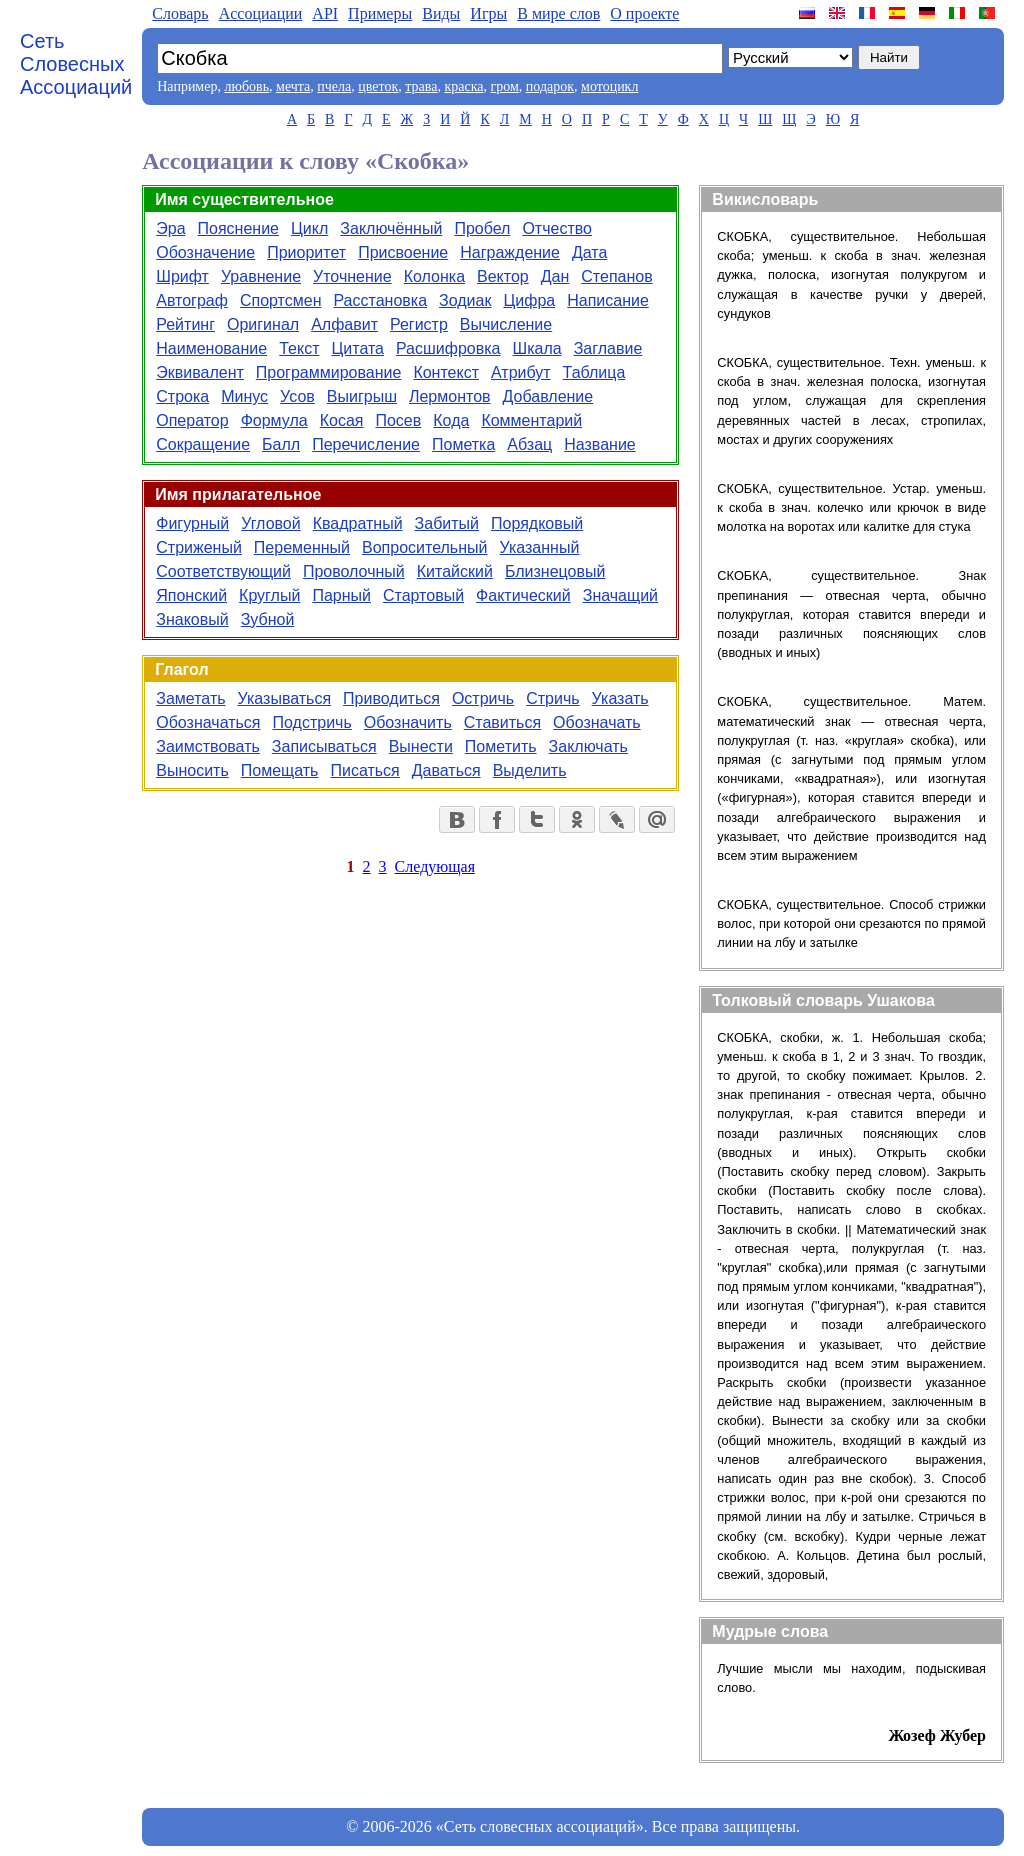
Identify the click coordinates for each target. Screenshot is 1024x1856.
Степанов (616, 276)
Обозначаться (208, 722)
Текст (299, 348)
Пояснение (238, 228)
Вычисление (506, 324)
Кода (451, 420)
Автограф (192, 300)
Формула (274, 420)
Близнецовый (555, 571)
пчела (334, 86)
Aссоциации (261, 13)
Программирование (329, 372)
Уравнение (261, 276)
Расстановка (380, 300)
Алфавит (344, 324)
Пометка (463, 444)
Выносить (192, 770)
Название (600, 444)
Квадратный (358, 523)
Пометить (501, 746)
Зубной (268, 619)
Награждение (510, 252)
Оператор (192, 420)
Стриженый (199, 547)
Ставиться (502, 722)
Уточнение (352, 276)
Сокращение (203, 444)
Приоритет (306, 252)
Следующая (435, 866)
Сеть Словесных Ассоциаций (76, 64)
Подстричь (312, 722)
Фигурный (192, 523)
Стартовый (423, 595)
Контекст (446, 372)
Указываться (285, 698)
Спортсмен (281, 300)
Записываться (324, 746)
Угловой (271, 523)
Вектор (503, 276)
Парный (341, 595)
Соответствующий (223, 571)
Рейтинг (185, 324)
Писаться (364, 770)
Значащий (620, 595)
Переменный (302, 547)
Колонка (434, 276)
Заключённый (391, 228)
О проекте (644, 13)
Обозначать (597, 722)
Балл (281, 444)
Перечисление (366, 444)
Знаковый (192, 619)
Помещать (280, 770)
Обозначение (205, 252)
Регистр (419, 324)
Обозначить (408, 722)
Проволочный (354, 571)
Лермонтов (450, 396)
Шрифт (182, 276)
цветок (378, 86)
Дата (589, 252)
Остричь (483, 698)
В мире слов (558, 13)
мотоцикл (609, 86)
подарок (550, 86)
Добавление (548, 396)
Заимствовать (208, 746)
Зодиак (465, 300)
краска (463, 86)
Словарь (180, 13)
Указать (620, 698)
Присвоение (403, 252)
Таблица (594, 372)
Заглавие (608, 348)
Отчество (557, 228)
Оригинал (263, 324)
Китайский (455, 571)
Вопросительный (424, 547)
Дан (555, 276)
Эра (170, 228)
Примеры (380, 13)
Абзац (529, 444)
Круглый (269, 595)
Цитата (357, 348)
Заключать (588, 746)
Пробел (482, 228)
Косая (342, 420)
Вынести (421, 746)
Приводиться (391, 698)
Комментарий (531, 420)
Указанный (539, 547)
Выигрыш (362, 396)
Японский (191, 595)
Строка (182, 396)
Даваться (446, 770)
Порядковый (537, 523)
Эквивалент (200, 372)
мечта (293, 86)
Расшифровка (448, 348)
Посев (398, 420)
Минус (244, 396)
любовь (246, 86)
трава (421, 86)
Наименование (211, 348)
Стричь (552, 698)
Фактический (523, 595)
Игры (488, 13)
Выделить (530, 770)
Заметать (190, 698)
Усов (297, 396)
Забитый (447, 523)
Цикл (309, 228)
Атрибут (521, 372)
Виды (441, 13)
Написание (608, 300)
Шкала (537, 348)
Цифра (529, 300)
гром (504, 86)
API (325, 13)
